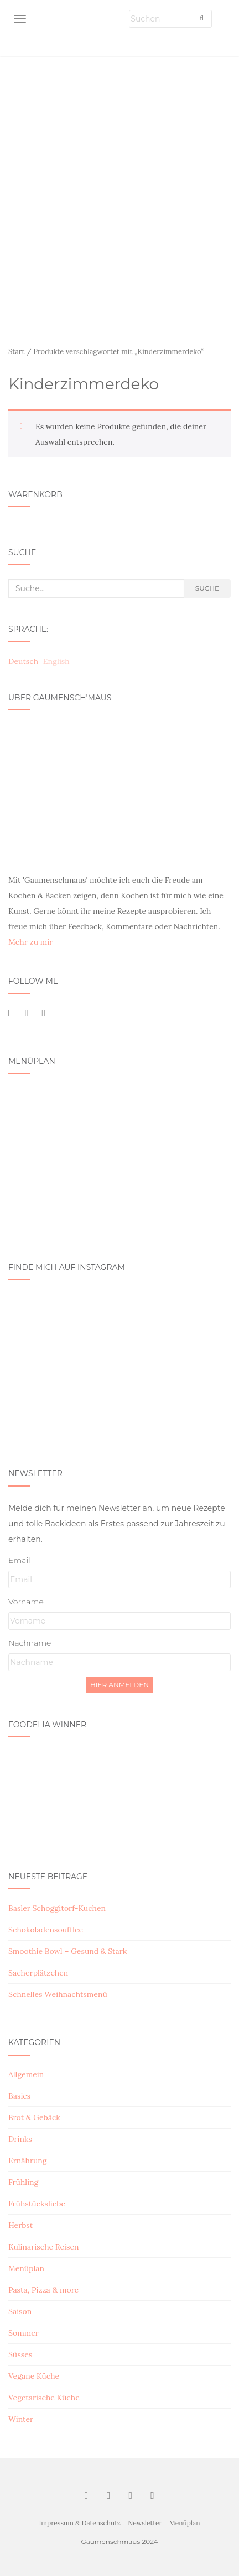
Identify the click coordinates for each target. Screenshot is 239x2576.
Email (19, 1560)
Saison (20, 2311)
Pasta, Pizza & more (43, 2290)
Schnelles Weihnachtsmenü (57, 1994)
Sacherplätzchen (38, 1973)
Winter (20, 2419)
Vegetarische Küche (44, 2398)
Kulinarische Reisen (43, 2247)
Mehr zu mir (30, 942)
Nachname (29, 1643)
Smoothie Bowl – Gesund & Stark (67, 1951)
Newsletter (145, 2523)
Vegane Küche (33, 2376)
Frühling (23, 2182)
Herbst (20, 2225)
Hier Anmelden (119, 1685)
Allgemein (26, 2074)
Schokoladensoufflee (45, 1930)
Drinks (20, 2139)
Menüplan (26, 2268)
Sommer (23, 2333)
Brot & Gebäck (34, 2117)
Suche (207, 588)
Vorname (26, 1601)
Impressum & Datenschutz (80, 2523)
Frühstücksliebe (36, 2204)
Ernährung (27, 2161)
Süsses (20, 2354)
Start (16, 351)
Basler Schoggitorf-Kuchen (57, 1908)
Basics (19, 2096)
